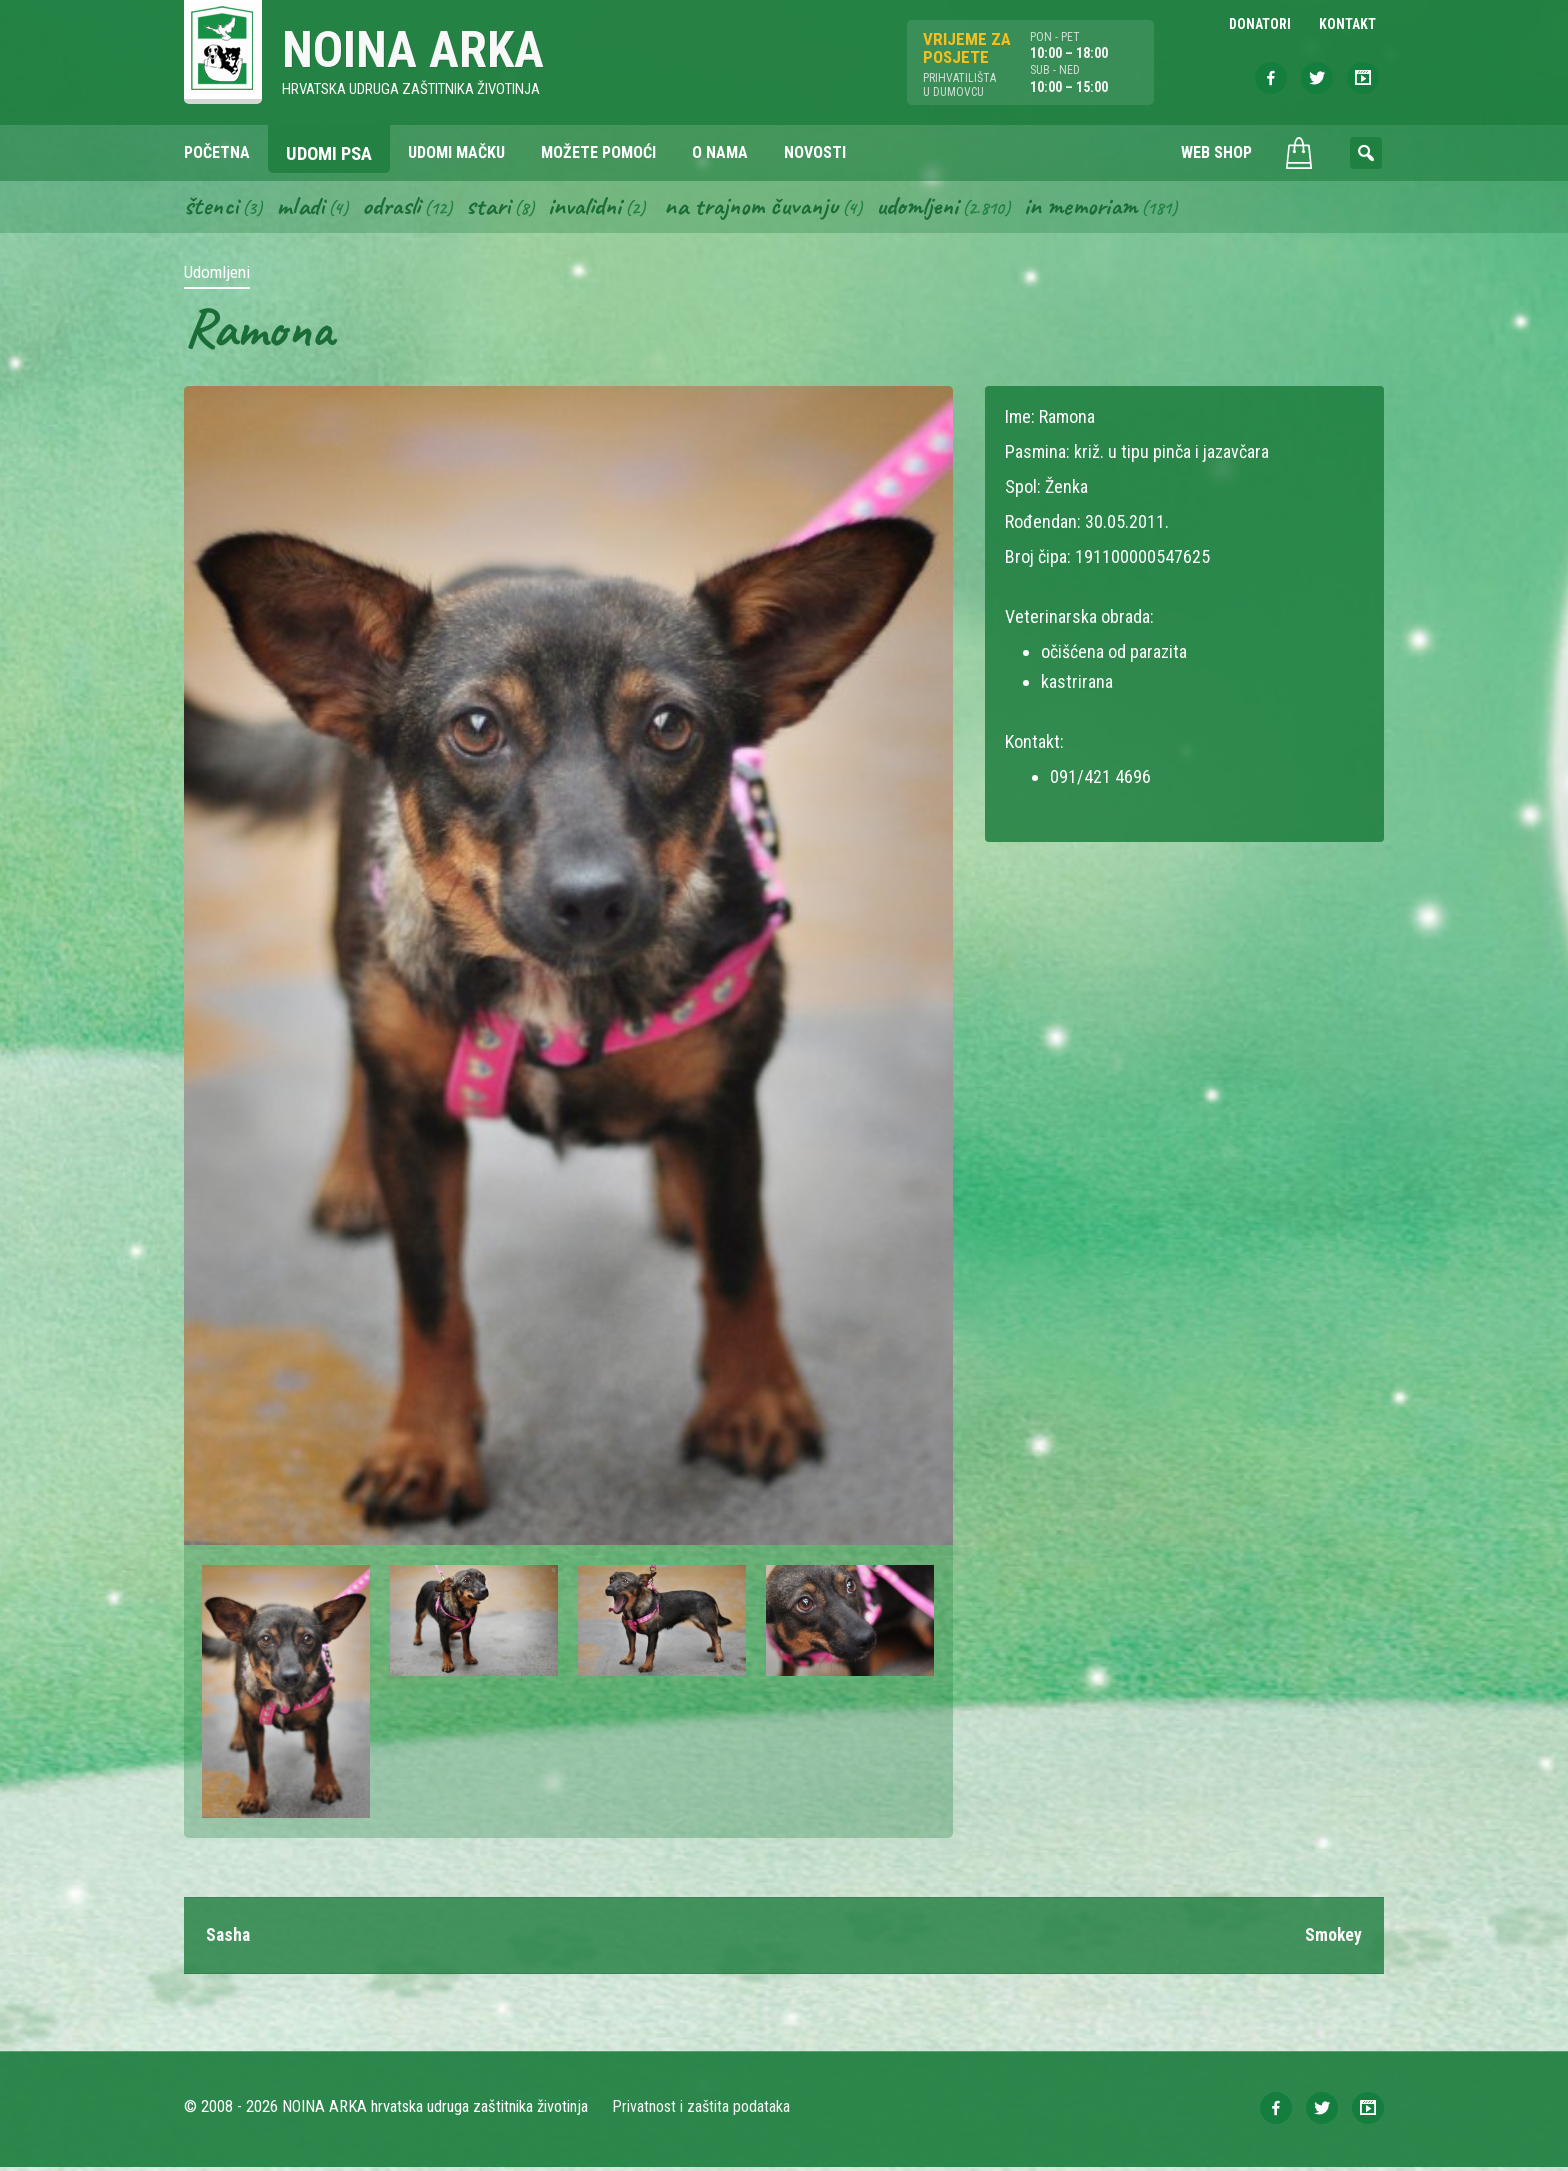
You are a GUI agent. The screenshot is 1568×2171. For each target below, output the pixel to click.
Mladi (303, 208)
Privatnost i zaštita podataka (701, 2110)
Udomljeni (938, 208)
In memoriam (1104, 208)
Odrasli (396, 208)
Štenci (212, 208)
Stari (495, 208)
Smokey (1333, 1938)
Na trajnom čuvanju (767, 208)
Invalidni (594, 208)
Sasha (229, 1938)
